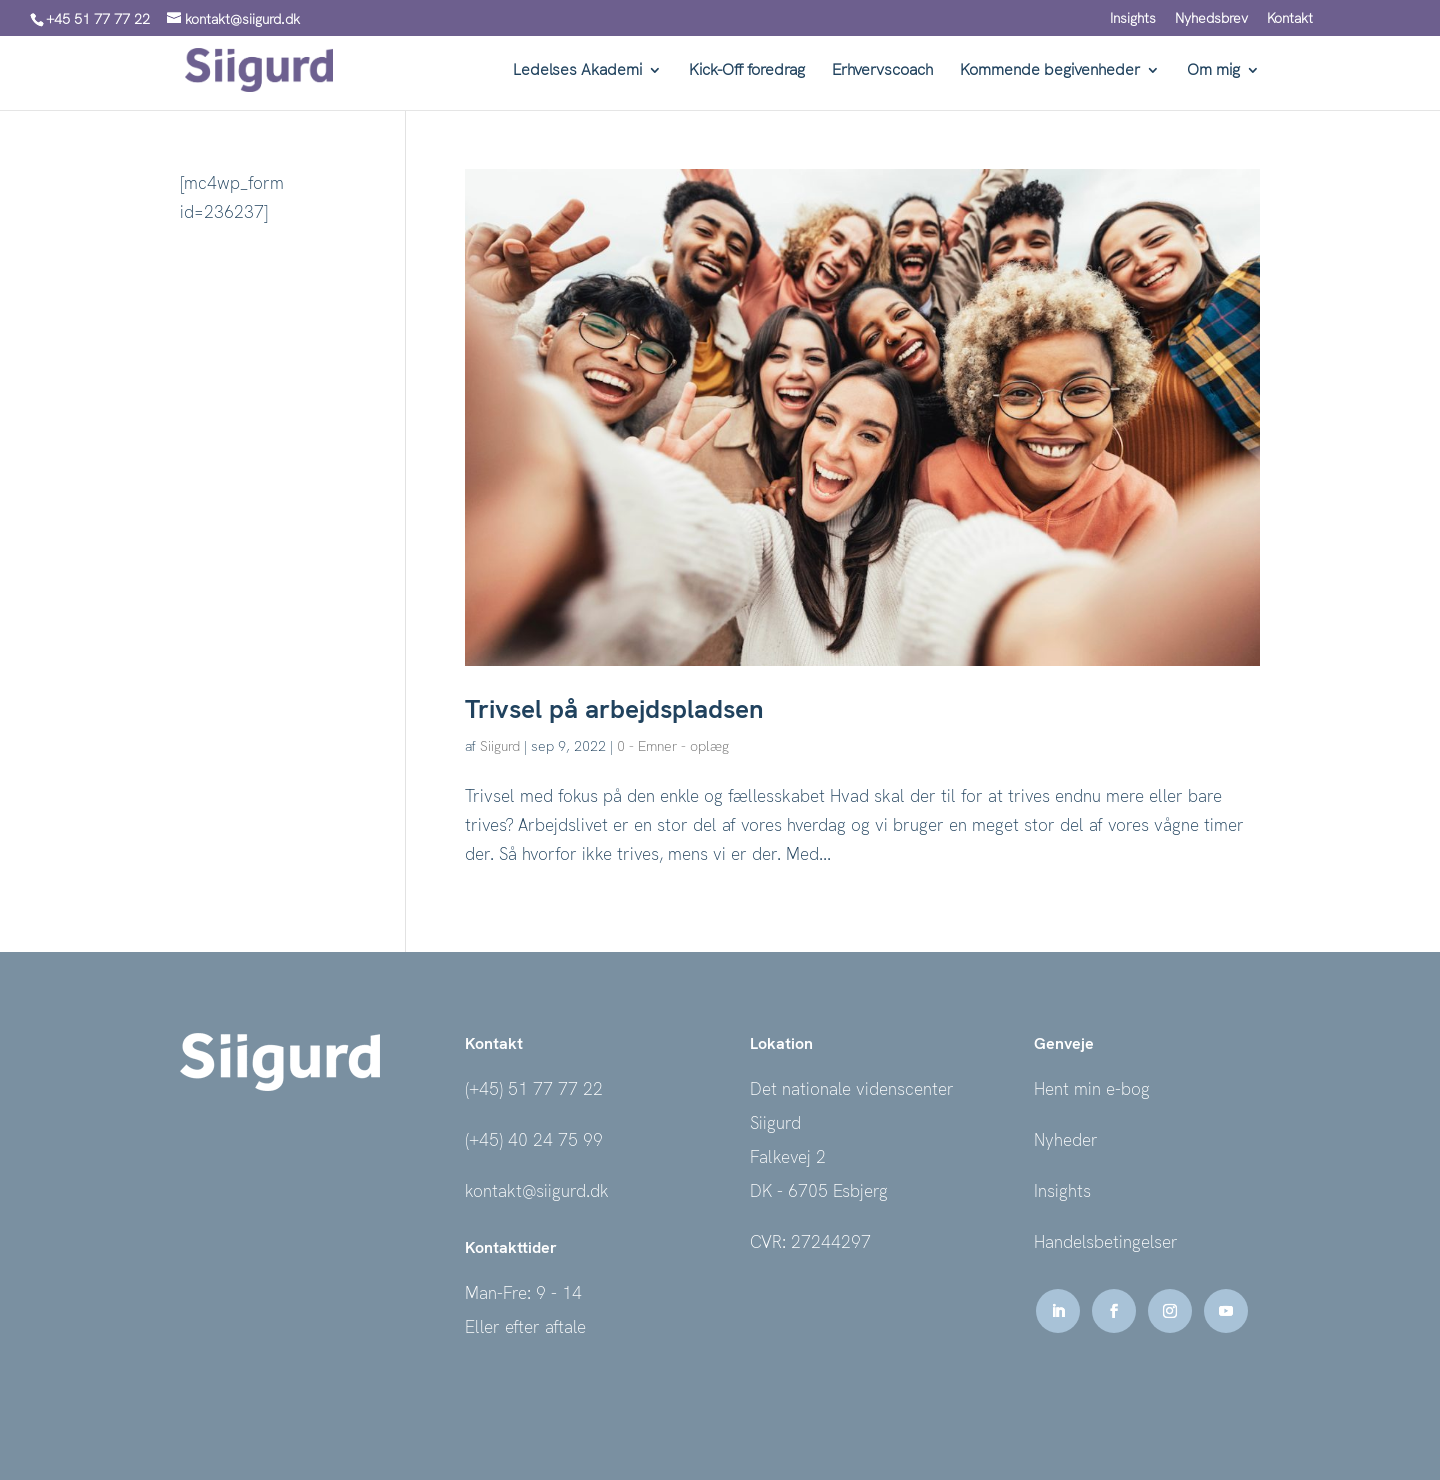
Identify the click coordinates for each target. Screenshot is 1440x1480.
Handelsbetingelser (1106, 1242)
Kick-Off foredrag (747, 71)
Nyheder (1066, 1140)
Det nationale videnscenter (852, 1089)
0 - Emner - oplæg (673, 746)
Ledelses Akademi (577, 71)
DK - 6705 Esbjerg (819, 1191)
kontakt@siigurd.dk (537, 1191)
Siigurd (500, 746)
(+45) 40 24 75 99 (534, 1140)
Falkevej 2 (788, 1157)
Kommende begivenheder (1050, 71)
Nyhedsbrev (1211, 19)
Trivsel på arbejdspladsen (614, 709)
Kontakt (1290, 19)
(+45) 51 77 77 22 (534, 1089)
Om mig (1213, 71)
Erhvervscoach (882, 71)
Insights (1133, 19)
